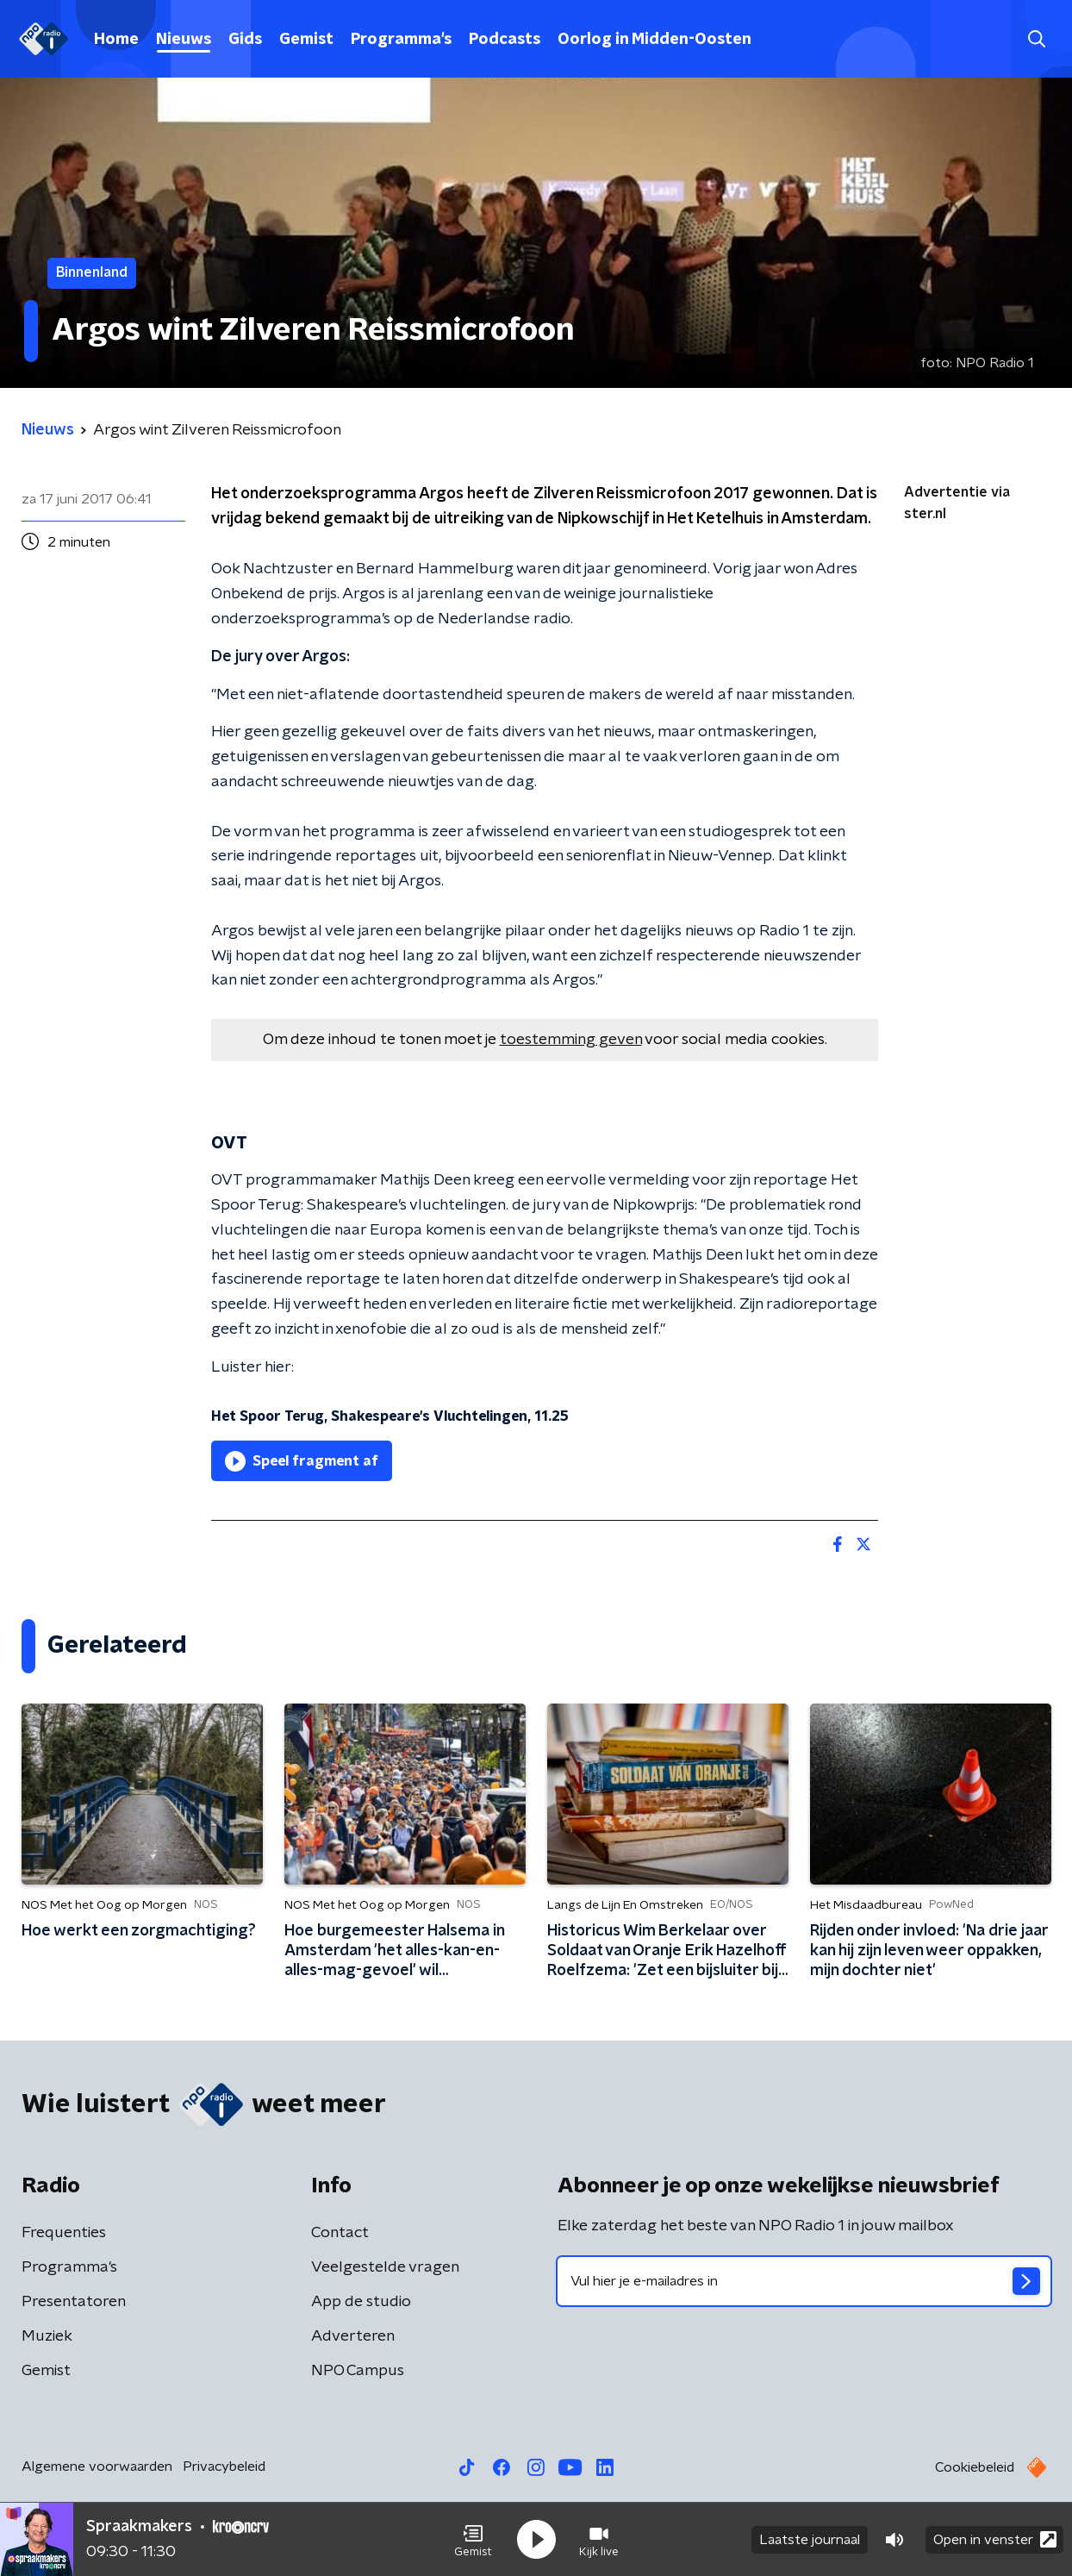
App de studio (361, 2302)
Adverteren (353, 2336)
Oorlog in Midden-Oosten (654, 39)
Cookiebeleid (974, 2467)
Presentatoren (74, 2302)
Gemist (306, 39)
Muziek (47, 2336)
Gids (245, 39)
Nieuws (183, 39)
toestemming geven (571, 1039)
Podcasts (504, 39)
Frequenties (64, 2233)
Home (116, 39)
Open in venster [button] (994, 2539)
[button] (473, 2539)
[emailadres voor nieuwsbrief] (804, 2281)
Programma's (401, 39)
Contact (340, 2233)
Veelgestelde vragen (385, 2267)
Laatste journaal (809, 2540)
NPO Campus (357, 2371)
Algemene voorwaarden (97, 2466)
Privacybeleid (224, 2466)
